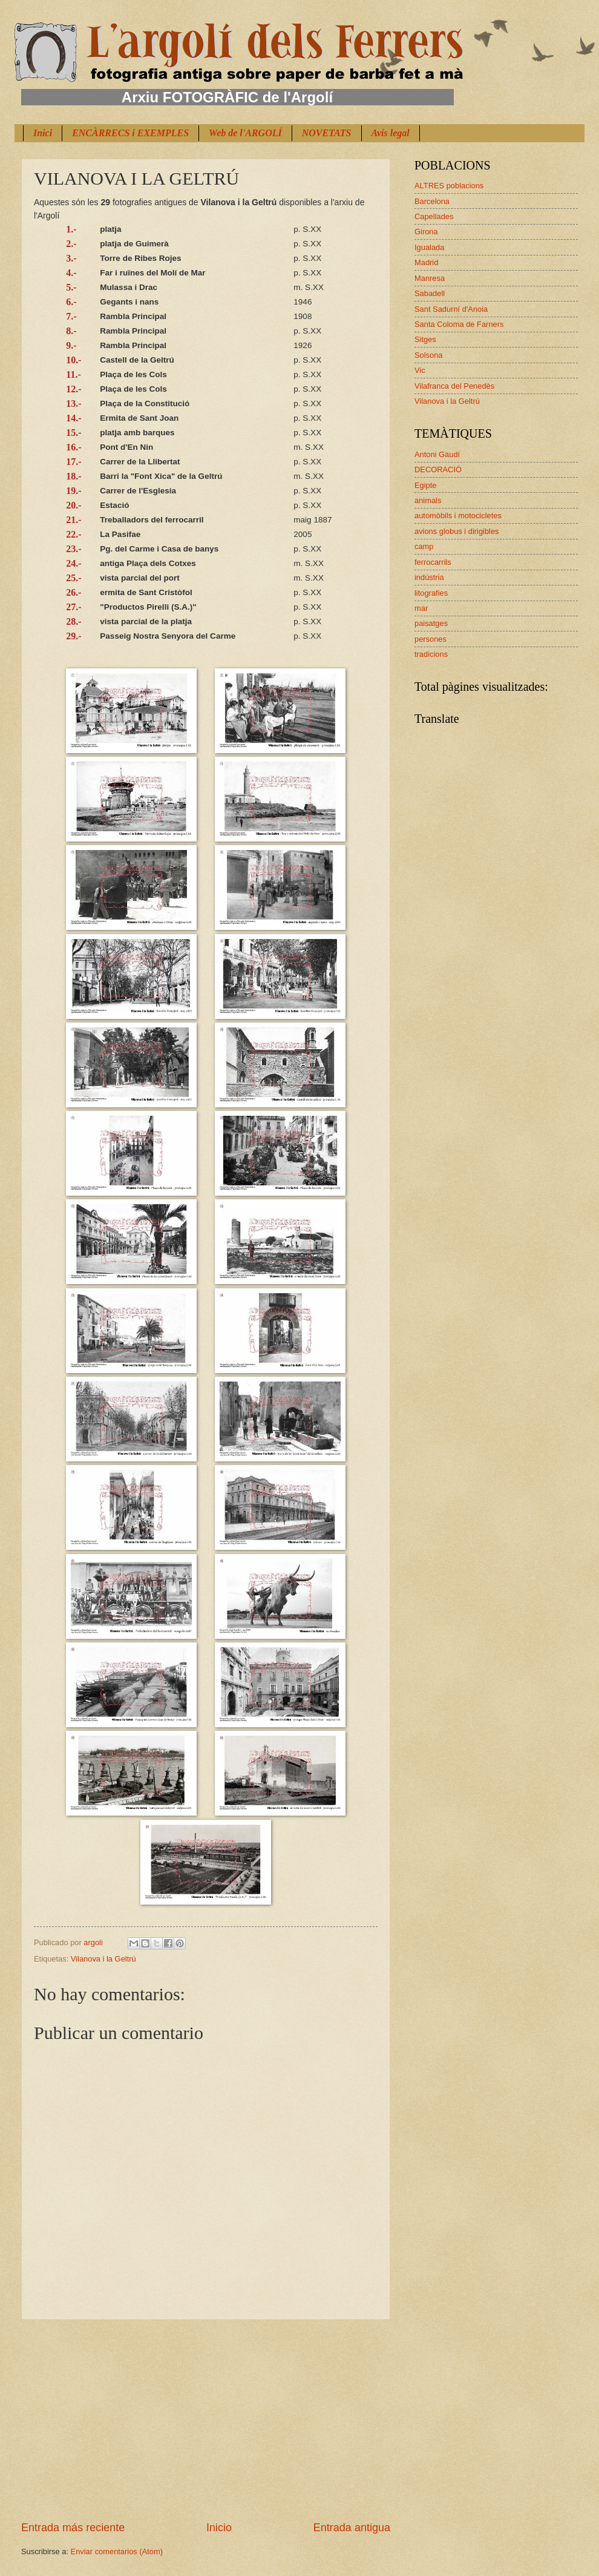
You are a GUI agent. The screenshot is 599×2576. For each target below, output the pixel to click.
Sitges (425, 339)
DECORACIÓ (438, 469)
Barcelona (432, 201)
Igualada (429, 247)
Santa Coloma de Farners (458, 324)
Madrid (426, 262)
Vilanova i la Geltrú (103, 1958)
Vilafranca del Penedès (454, 385)
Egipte (425, 485)
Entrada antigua (351, 2528)
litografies (431, 593)
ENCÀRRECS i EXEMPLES (130, 133)
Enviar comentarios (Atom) (117, 2551)
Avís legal (391, 133)
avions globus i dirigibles (456, 531)
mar (421, 608)
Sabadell (429, 293)
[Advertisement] (205, 2420)
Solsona (428, 355)
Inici (42, 133)
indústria (429, 577)
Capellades (433, 216)
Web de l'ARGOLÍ (245, 133)
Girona (426, 231)
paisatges (431, 623)
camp (423, 546)
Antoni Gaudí (437, 454)
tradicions (431, 654)
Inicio (219, 2528)
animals (427, 500)
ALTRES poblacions (448, 185)
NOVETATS (327, 133)
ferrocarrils (432, 562)
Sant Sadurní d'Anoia (451, 309)
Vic (419, 370)
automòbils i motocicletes (458, 515)
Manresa (429, 278)
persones (430, 639)
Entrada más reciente (73, 2528)
